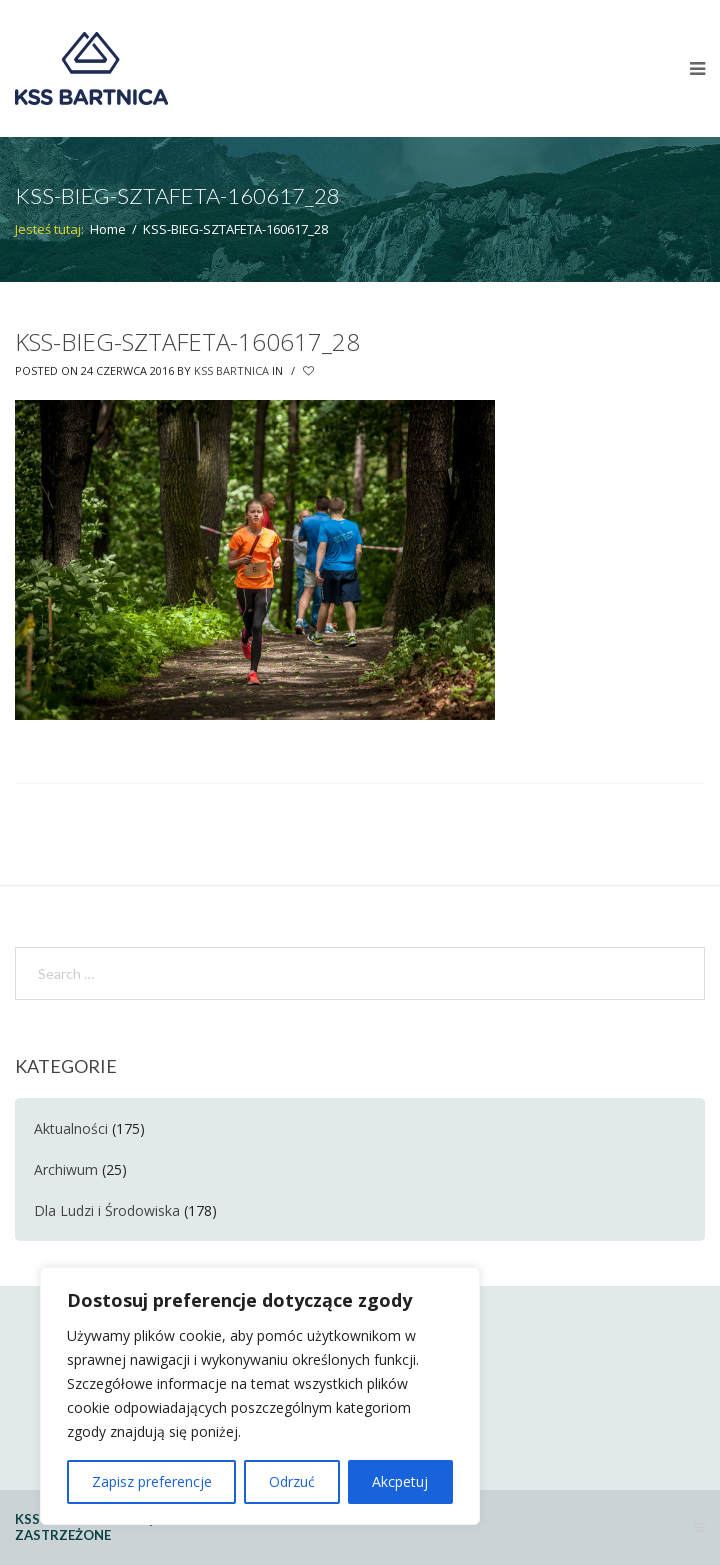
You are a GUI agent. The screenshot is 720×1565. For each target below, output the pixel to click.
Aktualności (71, 1128)
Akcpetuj (400, 1481)
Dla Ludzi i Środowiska (107, 1210)
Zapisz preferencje (152, 1481)
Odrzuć (292, 1481)
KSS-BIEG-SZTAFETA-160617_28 (187, 341)
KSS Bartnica (231, 370)
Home (108, 229)
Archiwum (66, 1169)
